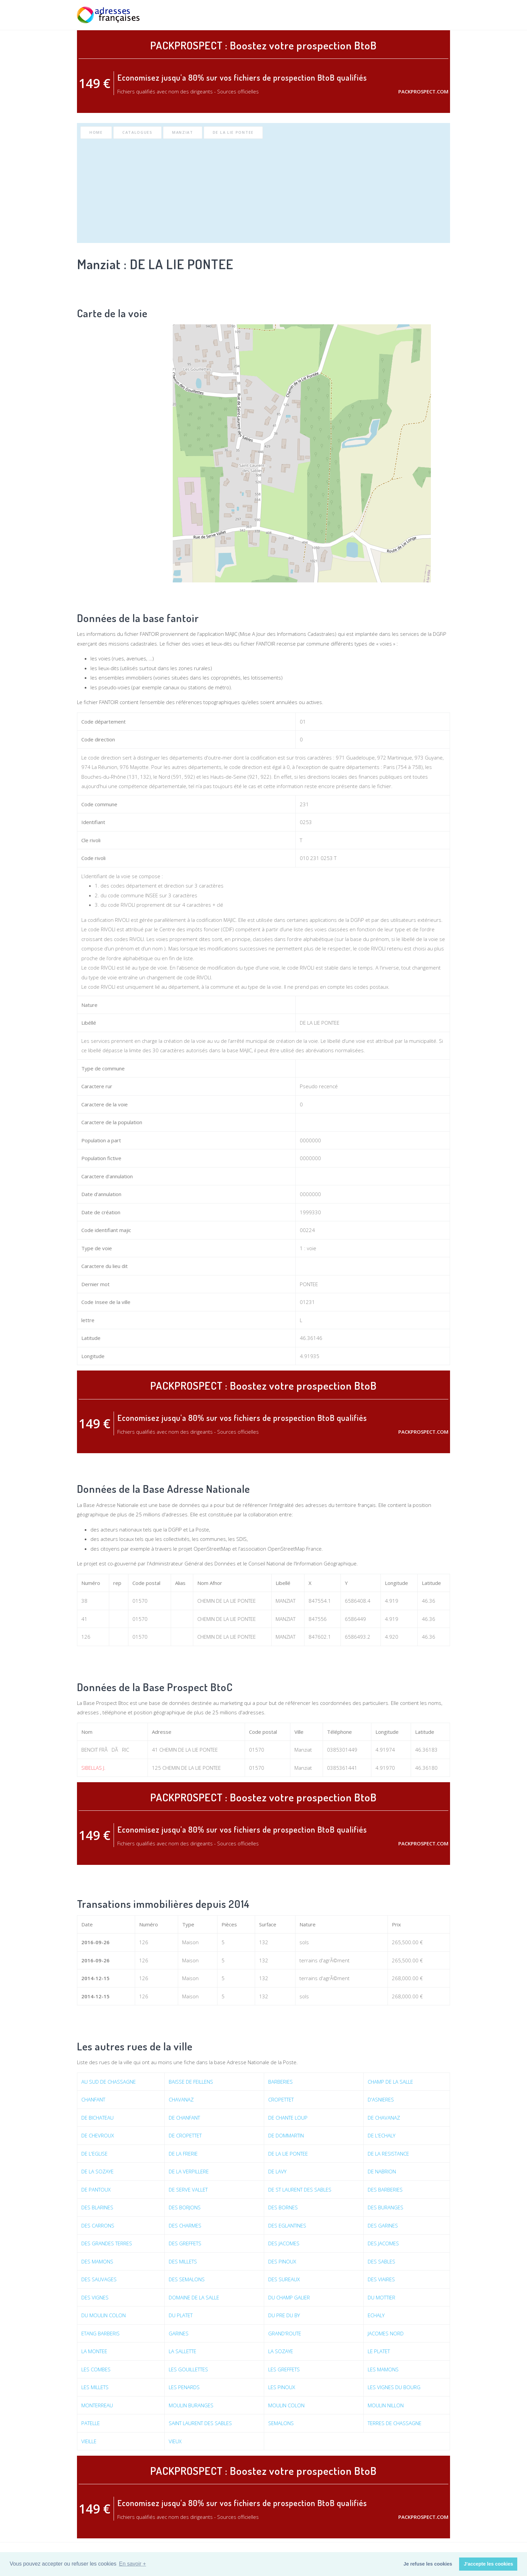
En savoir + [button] (132, 2564)
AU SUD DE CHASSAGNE (108, 2081)
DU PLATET (181, 2315)
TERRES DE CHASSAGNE (394, 2423)
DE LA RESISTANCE (388, 2153)
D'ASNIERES (381, 2099)
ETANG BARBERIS (100, 2333)
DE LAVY (277, 2171)
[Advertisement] (263, 189)
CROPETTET (281, 2099)
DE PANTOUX (96, 2189)
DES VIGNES (95, 2297)
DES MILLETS (183, 2261)
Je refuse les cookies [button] (428, 2564)
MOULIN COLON (286, 2405)
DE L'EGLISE (94, 2153)
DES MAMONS (97, 2261)
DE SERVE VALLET (188, 2189)
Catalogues (137, 132)
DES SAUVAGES (99, 2279)
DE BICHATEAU (97, 2117)
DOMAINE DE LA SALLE (194, 2297)
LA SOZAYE (280, 2351)
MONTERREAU (97, 2405)
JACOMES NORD (386, 2333)
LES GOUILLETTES (188, 2369)
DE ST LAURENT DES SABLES (299, 2189)
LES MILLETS (95, 2387)
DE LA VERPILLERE (189, 2171)
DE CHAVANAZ (384, 2117)
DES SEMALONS (187, 2279)
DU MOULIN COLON (103, 2315)
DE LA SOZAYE (97, 2171)
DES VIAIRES (381, 2279)
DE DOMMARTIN (286, 2135)
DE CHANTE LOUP (288, 2117)
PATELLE (90, 2423)
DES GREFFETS (185, 2243)
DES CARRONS (97, 2225)
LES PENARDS (184, 2387)
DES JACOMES (283, 2243)
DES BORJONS (185, 2207)
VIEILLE (88, 2441)
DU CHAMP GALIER (289, 2297)
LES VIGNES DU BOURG (394, 2387)
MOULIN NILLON (386, 2405)
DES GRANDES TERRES (106, 2243)
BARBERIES (280, 2081)
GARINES (179, 2333)
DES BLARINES (97, 2207)
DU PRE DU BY (284, 2315)
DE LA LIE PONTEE (233, 132)
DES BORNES (283, 2207)
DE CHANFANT (184, 2117)
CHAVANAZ (181, 2099)
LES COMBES (96, 2369)
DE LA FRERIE (183, 2153)
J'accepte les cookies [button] (488, 2564)
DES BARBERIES (385, 2189)
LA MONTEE (94, 2351)
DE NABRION (382, 2171)
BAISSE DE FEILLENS (191, 2081)
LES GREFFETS (284, 2369)
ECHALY (376, 2315)
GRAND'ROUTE (284, 2333)
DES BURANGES (385, 2207)
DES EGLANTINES (287, 2225)
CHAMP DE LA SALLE (390, 2081)
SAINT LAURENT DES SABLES (200, 2423)
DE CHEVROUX (97, 2135)
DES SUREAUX (284, 2279)
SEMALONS (281, 2423)
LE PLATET (379, 2351)
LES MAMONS (383, 2369)
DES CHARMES (185, 2225)
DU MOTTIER (381, 2297)
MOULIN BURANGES (191, 2405)
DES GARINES (383, 2225)
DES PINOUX (282, 2261)
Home (96, 132)
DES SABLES (381, 2261)
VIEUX (175, 2441)
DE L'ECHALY (381, 2135)
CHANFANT (93, 2099)
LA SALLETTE (182, 2351)
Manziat (182, 132)
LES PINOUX (281, 2387)
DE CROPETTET (185, 2135)
